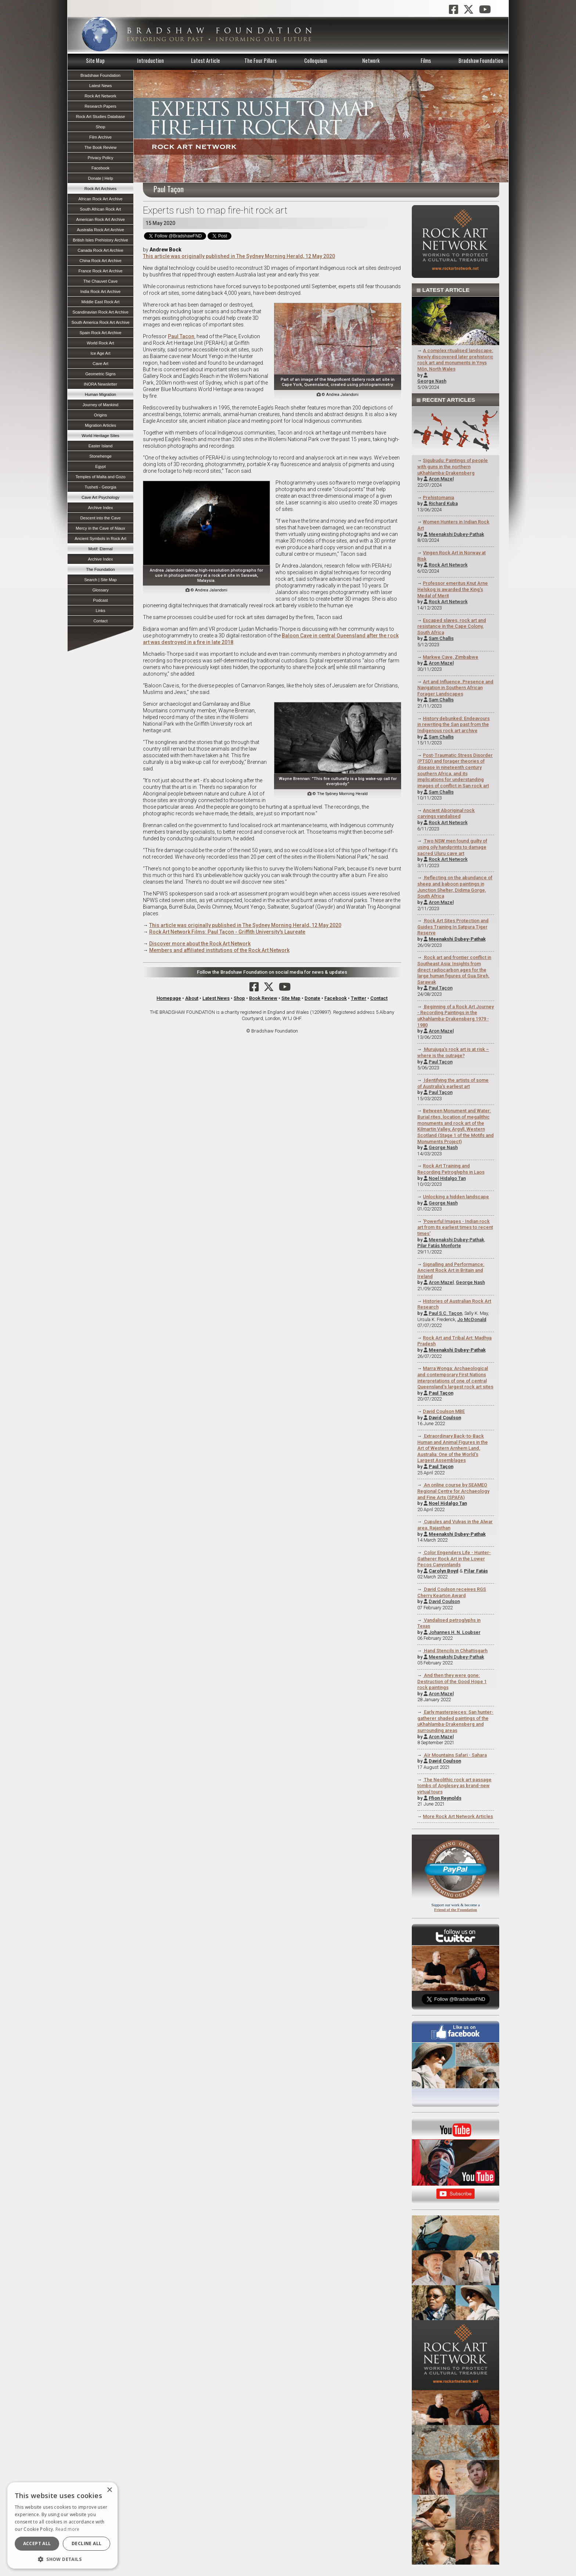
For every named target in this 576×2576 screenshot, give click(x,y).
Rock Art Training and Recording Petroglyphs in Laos (451, 1169)
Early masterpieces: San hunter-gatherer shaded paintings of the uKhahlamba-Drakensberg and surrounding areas (455, 1721)
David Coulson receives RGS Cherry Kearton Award (451, 1592)
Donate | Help (100, 178)
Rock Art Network (448, 565)
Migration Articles (100, 425)
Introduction (150, 60)
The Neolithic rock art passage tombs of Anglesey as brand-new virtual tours (454, 1786)
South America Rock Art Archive (101, 322)
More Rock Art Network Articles (458, 1816)
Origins (100, 415)
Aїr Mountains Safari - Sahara (455, 1755)
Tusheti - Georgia (100, 487)
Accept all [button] (37, 2543)
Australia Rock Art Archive (100, 230)
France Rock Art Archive (101, 271)
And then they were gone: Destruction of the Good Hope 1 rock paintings (452, 1681)
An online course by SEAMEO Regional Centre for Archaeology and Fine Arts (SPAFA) (453, 1491)
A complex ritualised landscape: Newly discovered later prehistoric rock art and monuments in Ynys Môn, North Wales (455, 360)
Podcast (100, 600)
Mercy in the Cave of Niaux (100, 528)
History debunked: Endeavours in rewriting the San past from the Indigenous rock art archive (453, 724)
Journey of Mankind (101, 404)
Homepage (168, 998)
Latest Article (205, 60)
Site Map (95, 60)
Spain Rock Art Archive (101, 332)
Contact (379, 998)
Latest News (216, 998)
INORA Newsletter (100, 384)
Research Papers (100, 106)
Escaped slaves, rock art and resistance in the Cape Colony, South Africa (451, 626)
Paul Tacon (181, 336)
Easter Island (100, 446)
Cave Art (100, 363)
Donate (312, 998)
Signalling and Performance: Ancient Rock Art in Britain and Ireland (451, 1270)
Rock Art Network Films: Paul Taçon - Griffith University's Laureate (227, 932)
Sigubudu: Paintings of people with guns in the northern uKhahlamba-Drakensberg (452, 466)
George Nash (431, 381)
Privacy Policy (101, 157)
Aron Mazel (441, 479)
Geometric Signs (100, 374)
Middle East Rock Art (101, 302)
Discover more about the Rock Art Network (200, 944)
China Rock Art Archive (100, 260)
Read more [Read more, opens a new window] (67, 2529)
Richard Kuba (443, 503)
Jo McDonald (471, 1319)
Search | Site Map (100, 579)
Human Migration (100, 394)
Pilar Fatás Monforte (439, 1245)
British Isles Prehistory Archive (100, 240)
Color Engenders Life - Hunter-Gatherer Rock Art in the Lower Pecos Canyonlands (454, 1558)
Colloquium (315, 60)
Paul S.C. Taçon (445, 1313)
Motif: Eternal (101, 549)
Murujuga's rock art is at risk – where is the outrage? (453, 1052)
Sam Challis (441, 638)
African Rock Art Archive (101, 199)
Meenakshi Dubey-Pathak (456, 534)
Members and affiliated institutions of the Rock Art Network (219, 950)
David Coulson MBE (444, 1411)
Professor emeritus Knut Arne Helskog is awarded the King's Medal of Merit (452, 589)
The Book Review (100, 147)
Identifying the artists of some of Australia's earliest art (453, 1083)
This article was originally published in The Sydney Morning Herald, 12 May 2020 (239, 256)
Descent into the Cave (100, 518)
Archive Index (100, 507)
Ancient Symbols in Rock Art (100, 538)
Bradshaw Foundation (480, 60)
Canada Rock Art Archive (100, 250)
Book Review (263, 998)
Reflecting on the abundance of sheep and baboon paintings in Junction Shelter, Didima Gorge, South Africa (455, 887)
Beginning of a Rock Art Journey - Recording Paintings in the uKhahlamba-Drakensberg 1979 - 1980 (455, 1016)
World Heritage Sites (100, 435)
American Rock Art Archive (100, 219)
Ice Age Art (100, 353)
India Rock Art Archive (100, 291)
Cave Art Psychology (100, 497)
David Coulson (444, 1601)
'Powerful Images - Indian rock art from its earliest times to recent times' (455, 1227)
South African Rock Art (100, 209)
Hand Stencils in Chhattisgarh (455, 1650)
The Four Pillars (260, 60)
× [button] (109, 2490)
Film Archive (100, 137)
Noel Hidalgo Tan (447, 1178)
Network (370, 60)
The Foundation (100, 569)
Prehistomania (438, 497)
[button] (62, 2558)
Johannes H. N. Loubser (454, 1632)
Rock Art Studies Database (100, 116)
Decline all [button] (86, 2543)
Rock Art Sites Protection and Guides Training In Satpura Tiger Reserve (453, 926)
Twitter (358, 998)
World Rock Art (100, 343)
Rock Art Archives (100, 188)
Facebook (335, 998)
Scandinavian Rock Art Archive (100, 312)
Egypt (100, 466)
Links (100, 610)
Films (426, 60)
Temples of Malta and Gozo (100, 477)
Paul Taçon (441, 988)
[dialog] (62, 2525)
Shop (239, 998)
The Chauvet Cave (100, 281)
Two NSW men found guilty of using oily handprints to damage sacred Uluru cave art (452, 847)
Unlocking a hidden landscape (456, 1196)
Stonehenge (100, 456)
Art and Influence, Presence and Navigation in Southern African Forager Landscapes (455, 688)
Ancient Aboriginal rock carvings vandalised (446, 813)
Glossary (100, 590)
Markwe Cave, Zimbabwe (450, 657)
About (191, 998)
